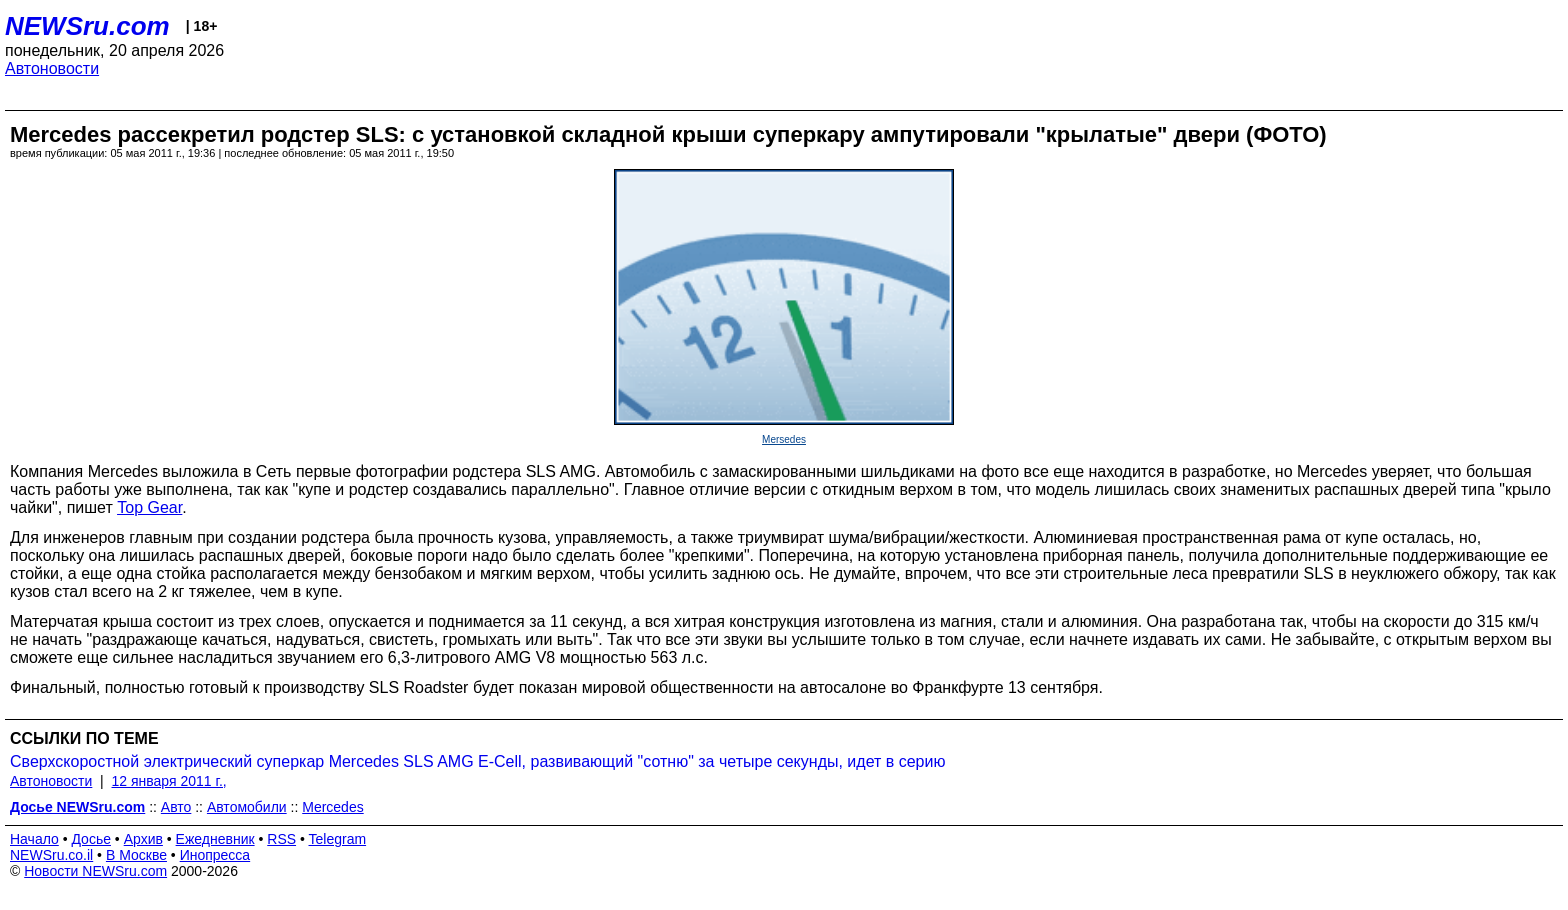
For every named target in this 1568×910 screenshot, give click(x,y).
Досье (91, 839)
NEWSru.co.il (51, 855)
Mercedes (332, 807)
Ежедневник (215, 839)
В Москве (136, 855)
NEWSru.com (87, 26)
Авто (176, 807)
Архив (143, 839)
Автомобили (247, 807)
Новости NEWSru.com (95, 871)
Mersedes (784, 439)
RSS (281, 839)
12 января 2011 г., (169, 781)
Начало (34, 839)
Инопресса (215, 855)
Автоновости (52, 68)
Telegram (338, 839)
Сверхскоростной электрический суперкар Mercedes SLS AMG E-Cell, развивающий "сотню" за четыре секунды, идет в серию (477, 761)
